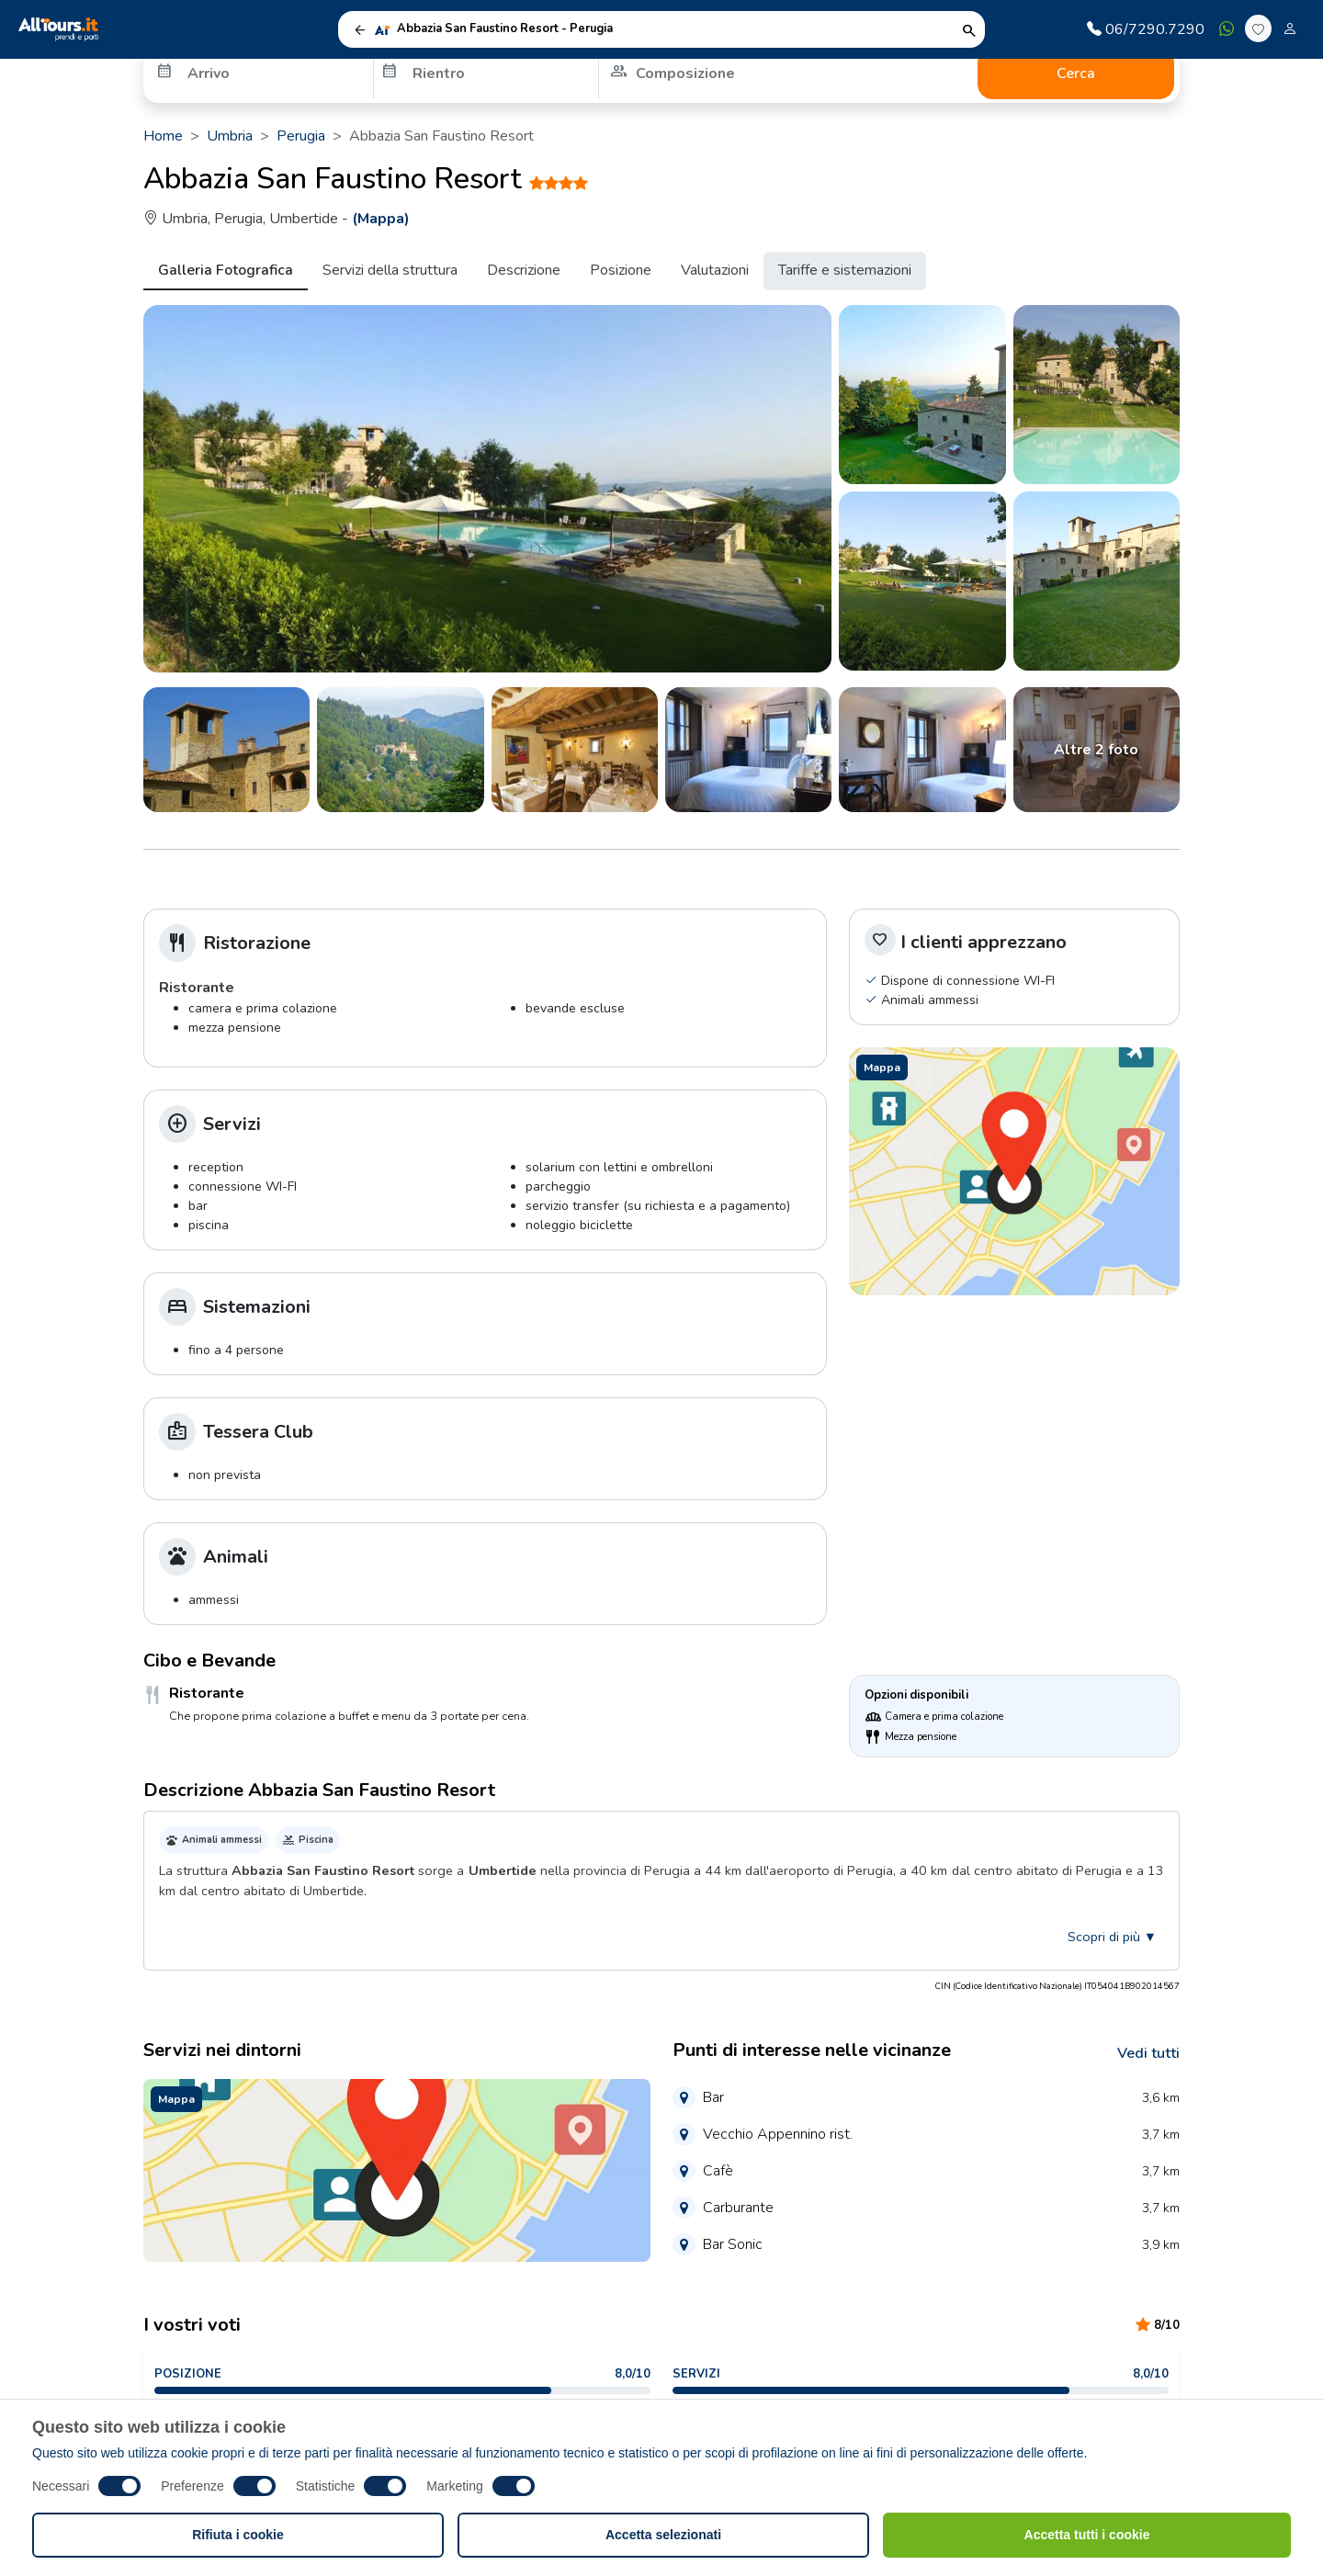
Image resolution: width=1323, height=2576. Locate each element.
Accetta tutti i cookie (1087, 2534)
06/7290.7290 (1145, 29)
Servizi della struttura (390, 270)
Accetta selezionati (663, 2534)
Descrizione (523, 270)
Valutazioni (715, 270)
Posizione (620, 270)
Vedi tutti (1148, 2053)
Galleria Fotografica (225, 270)
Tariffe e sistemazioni (844, 270)
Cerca (1076, 73)
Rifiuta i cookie (238, 2534)
